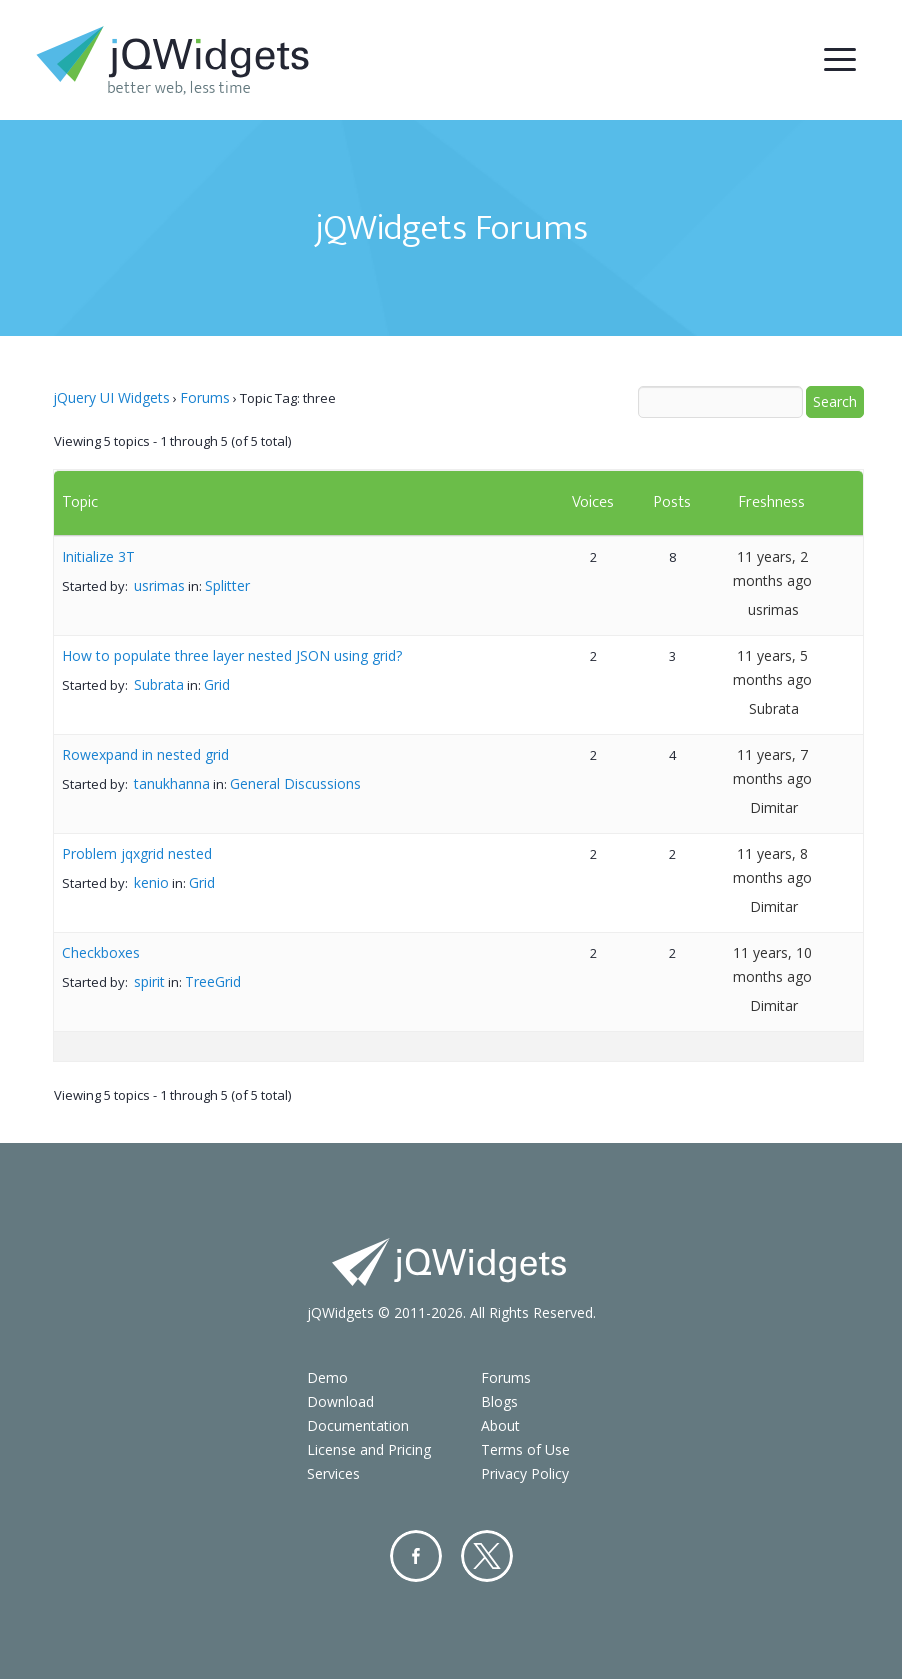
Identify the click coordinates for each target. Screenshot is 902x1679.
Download (340, 1401)
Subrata (159, 684)
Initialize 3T (98, 556)
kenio (151, 882)
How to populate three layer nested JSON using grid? (232, 655)
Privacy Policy (525, 1473)
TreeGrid (213, 981)
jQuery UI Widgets (111, 397)
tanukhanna (172, 783)
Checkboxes (101, 952)
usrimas (159, 585)
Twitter (487, 1556)
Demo (327, 1377)
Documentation (358, 1425)
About (500, 1425)
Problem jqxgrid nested (137, 853)
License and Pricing (369, 1449)
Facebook (416, 1556)
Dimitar (774, 807)
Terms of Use (525, 1449)
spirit (149, 981)
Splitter (227, 585)
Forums (205, 397)
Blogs (499, 1401)
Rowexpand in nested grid (145, 754)
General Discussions (295, 783)
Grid (217, 684)
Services (333, 1473)
